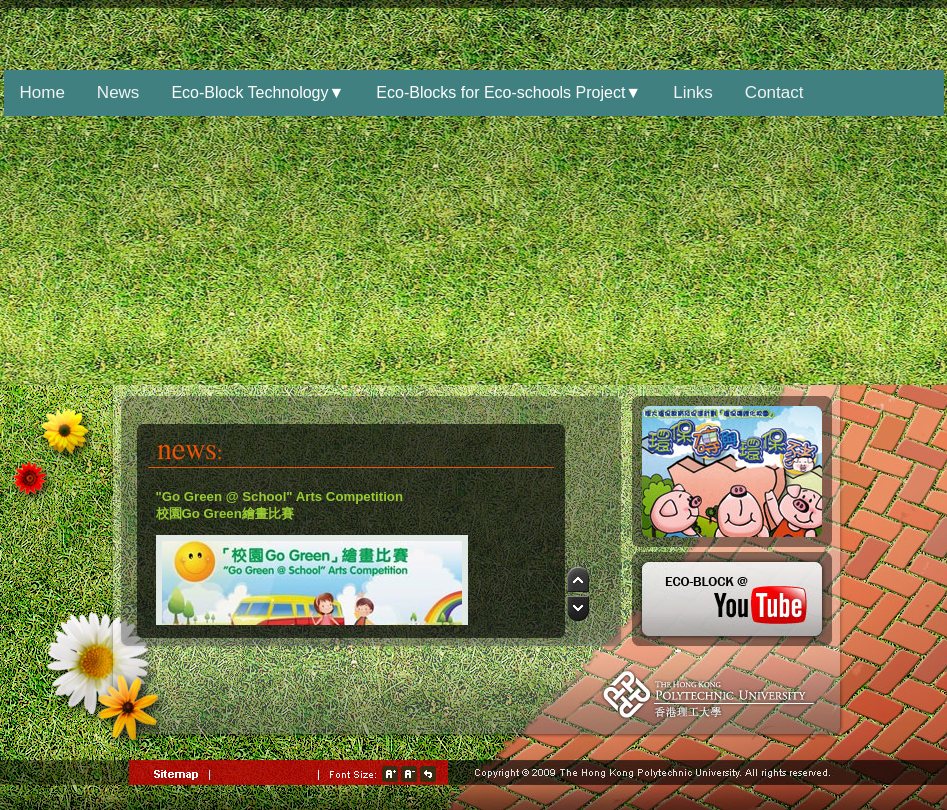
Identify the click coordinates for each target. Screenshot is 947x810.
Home (42, 92)
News (118, 92)
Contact (774, 92)
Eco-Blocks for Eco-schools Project (508, 92)
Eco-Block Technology (257, 92)
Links (693, 92)
